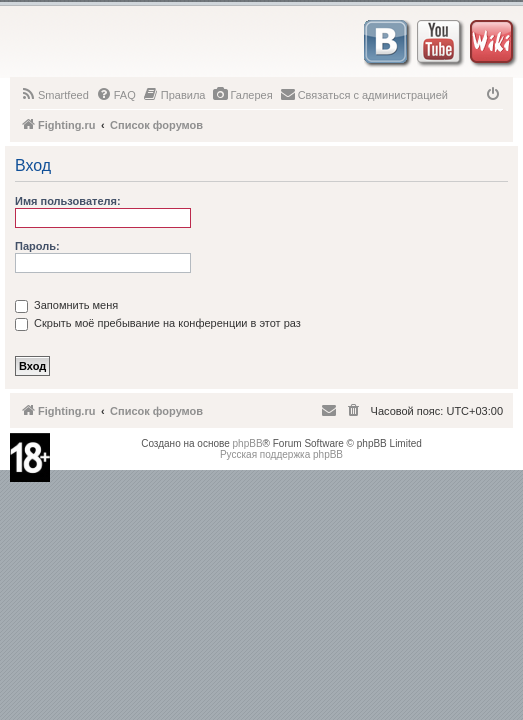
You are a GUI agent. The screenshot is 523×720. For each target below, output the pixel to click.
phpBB (248, 443)
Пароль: (37, 246)
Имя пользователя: (68, 201)
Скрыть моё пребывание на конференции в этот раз (158, 323)
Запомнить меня (66, 305)
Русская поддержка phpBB (281, 454)
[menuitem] (54, 95)
